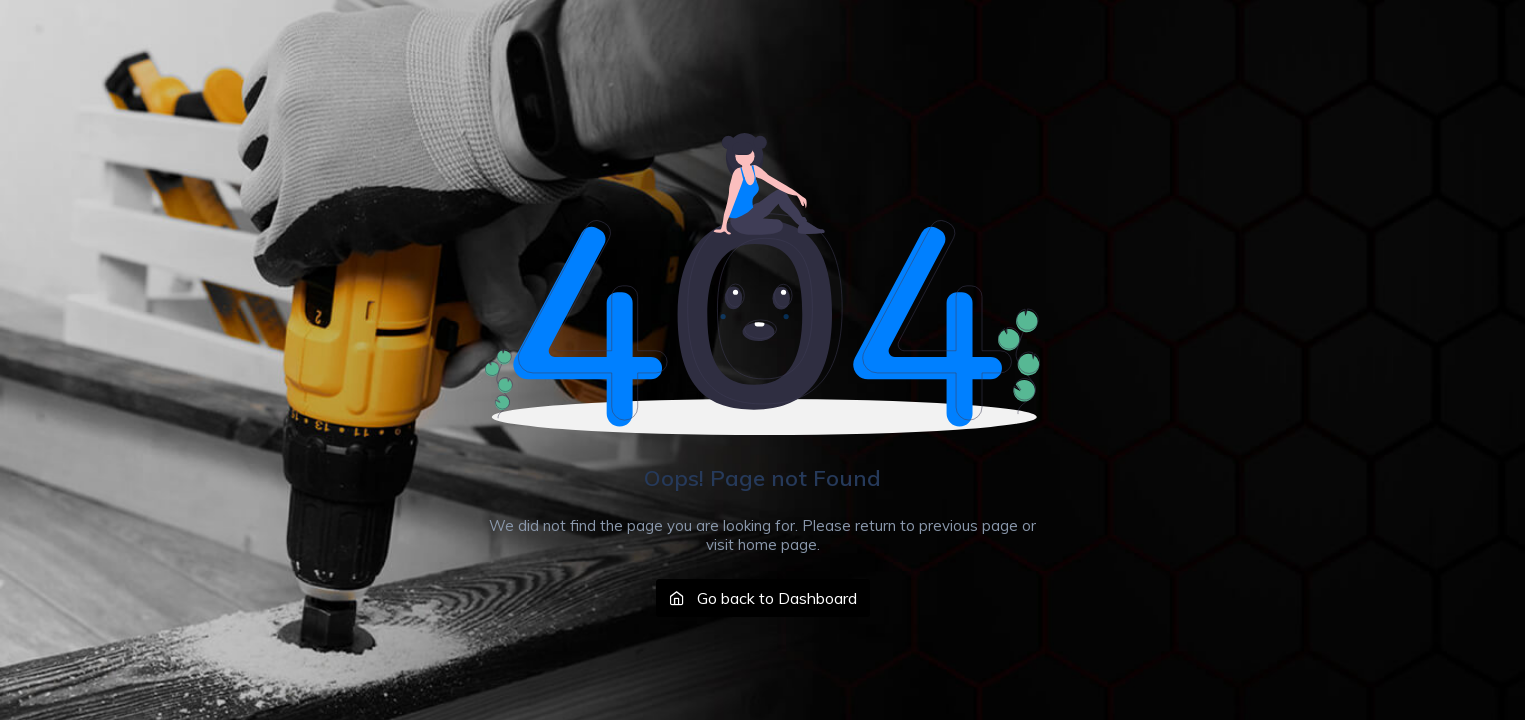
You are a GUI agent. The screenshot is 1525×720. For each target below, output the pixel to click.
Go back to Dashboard (763, 598)
